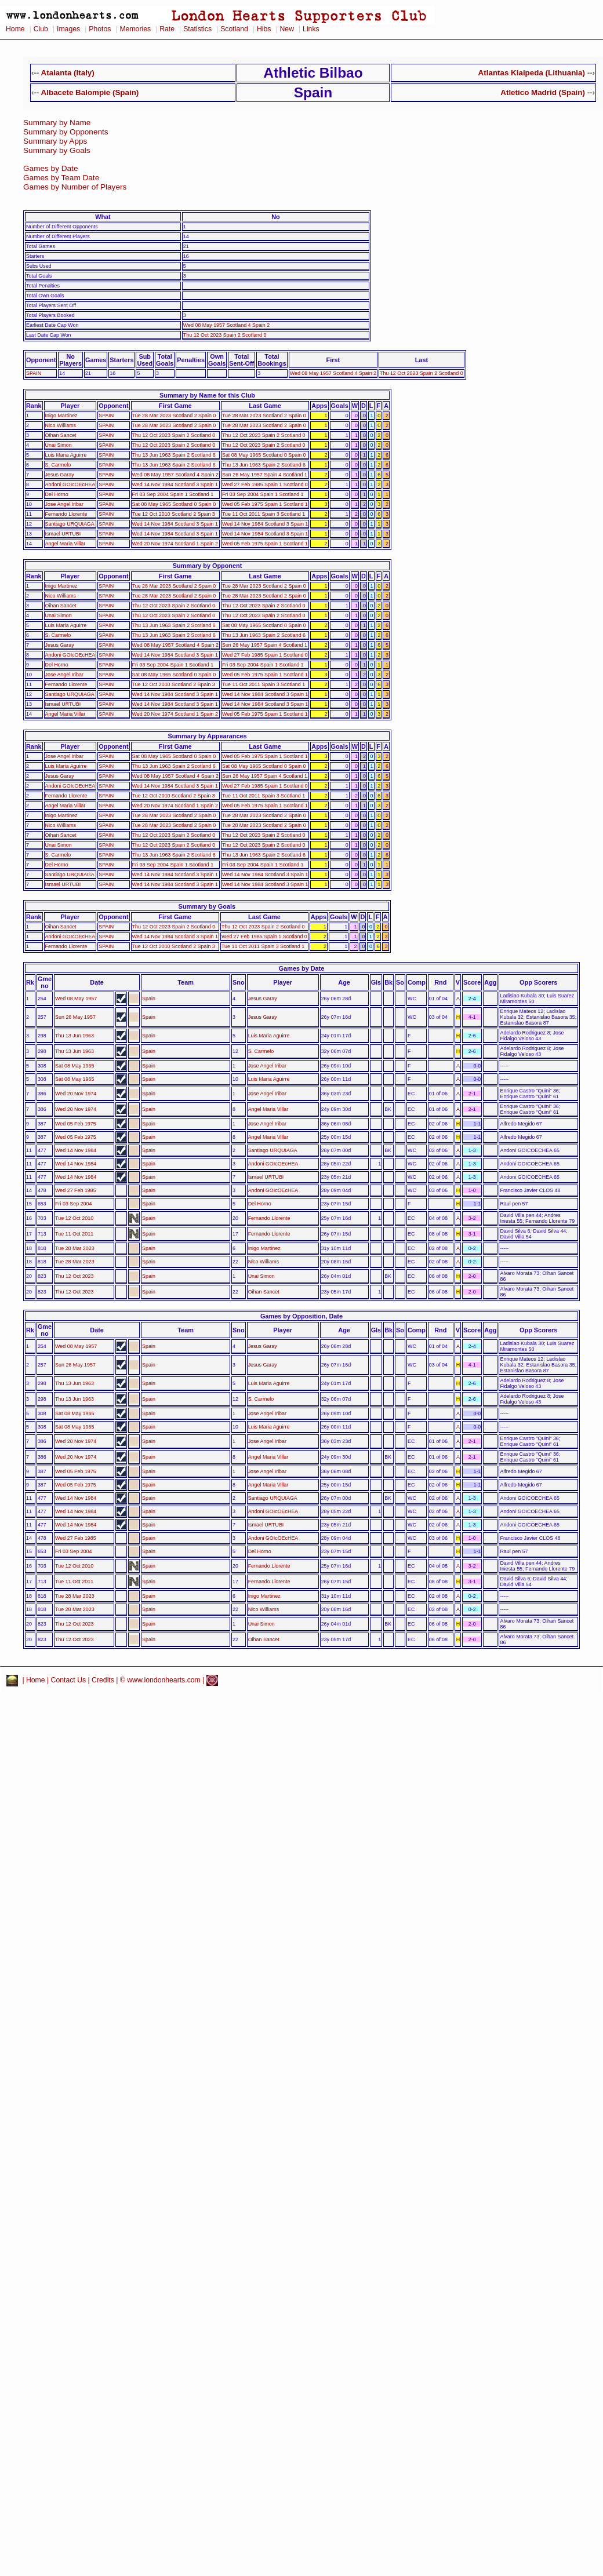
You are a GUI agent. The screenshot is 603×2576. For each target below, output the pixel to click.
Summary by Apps (55, 141)
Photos (100, 29)
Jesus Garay (59, 475)
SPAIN (33, 373)
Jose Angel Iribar (64, 504)
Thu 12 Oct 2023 (74, 1276)
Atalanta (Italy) (68, 72)
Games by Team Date (61, 177)
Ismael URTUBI (63, 534)
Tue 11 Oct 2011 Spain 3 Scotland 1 (263, 514)
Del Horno (56, 494)
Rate (167, 29)
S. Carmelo (58, 465)
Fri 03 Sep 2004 (73, 1204)
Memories (135, 29)
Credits (103, 1680)
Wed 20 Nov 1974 (75, 1093)
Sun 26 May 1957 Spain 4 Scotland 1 (264, 475)
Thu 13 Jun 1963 (74, 1036)
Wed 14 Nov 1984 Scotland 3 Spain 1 (175, 484)
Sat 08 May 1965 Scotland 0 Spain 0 (264, 455)
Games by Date (50, 168)
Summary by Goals (56, 150)
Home (15, 29)
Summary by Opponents (65, 131)
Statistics (197, 29)
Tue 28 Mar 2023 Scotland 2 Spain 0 (174, 415)
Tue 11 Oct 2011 (74, 1234)
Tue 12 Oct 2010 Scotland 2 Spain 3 (173, 514)
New (287, 29)
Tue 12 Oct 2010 (74, 1218)
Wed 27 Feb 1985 (75, 1190)
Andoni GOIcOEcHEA (70, 484)
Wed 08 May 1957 (76, 998)
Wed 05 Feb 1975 (75, 1124)
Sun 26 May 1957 (75, 1017)
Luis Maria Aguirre (66, 455)
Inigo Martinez (61, 415)
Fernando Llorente (66, 514)
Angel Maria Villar (65, 543)
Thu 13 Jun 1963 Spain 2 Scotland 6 (174, 455)
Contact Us (68, 1680)
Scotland (234, 29)
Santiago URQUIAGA (70, 524)
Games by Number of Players (74, 187)
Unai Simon (58, 445)
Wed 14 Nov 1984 (75, 1150)
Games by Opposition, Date (301, 1316)
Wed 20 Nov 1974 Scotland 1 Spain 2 (175, 543)
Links (311, 29)
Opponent (41, 359)
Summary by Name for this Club (207, 395)
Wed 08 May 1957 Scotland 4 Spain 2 (226, 325)
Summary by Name (56, 122)
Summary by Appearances (207, 736)
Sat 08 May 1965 (74, 1066)
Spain (148, 998)
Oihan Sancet (61, 435)
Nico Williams (60, 425)
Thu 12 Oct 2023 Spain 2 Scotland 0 (225, 335)
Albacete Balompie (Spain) (90, 92)
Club (41, 29)
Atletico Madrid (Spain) (542, 92)
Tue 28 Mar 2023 (75, 1248)
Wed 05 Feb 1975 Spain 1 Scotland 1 (265, 504)
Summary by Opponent (207, 565)
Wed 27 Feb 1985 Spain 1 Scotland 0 (265, 484)
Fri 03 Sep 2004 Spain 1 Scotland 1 (173, 494)
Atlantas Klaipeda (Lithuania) (531, 72)
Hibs (264, 29)
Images (68, 29)
